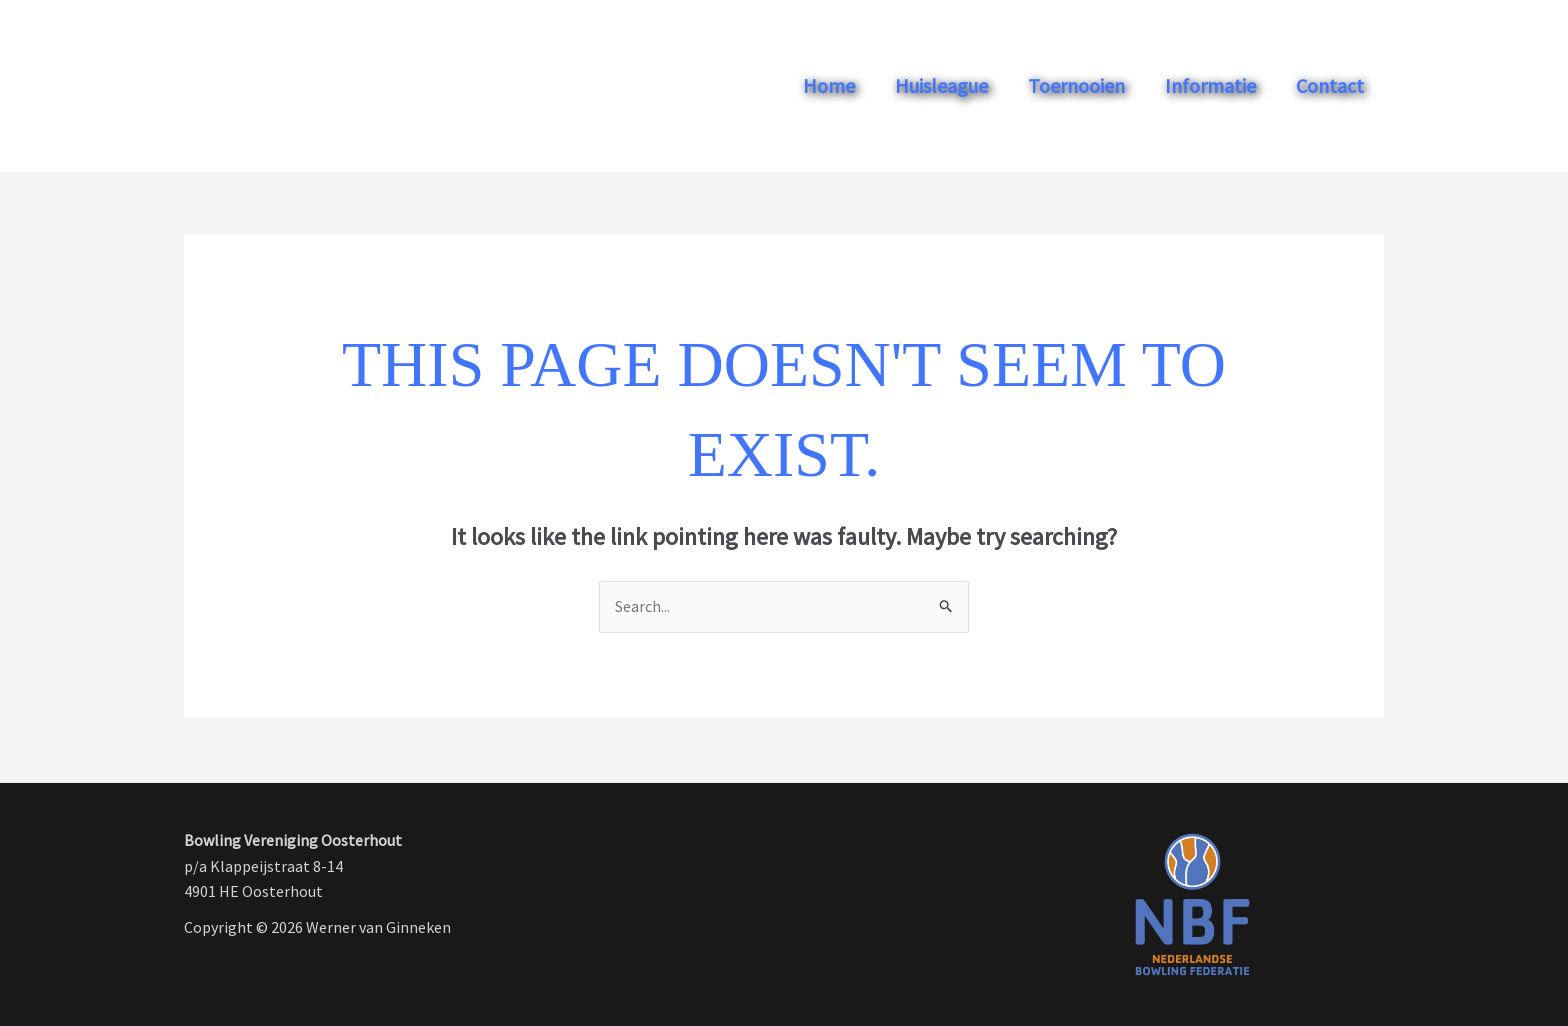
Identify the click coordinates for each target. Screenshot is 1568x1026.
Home (829, 85)
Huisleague (941, 85)
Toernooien (1076, 85)
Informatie (1210, 85)
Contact (1330, 85)
